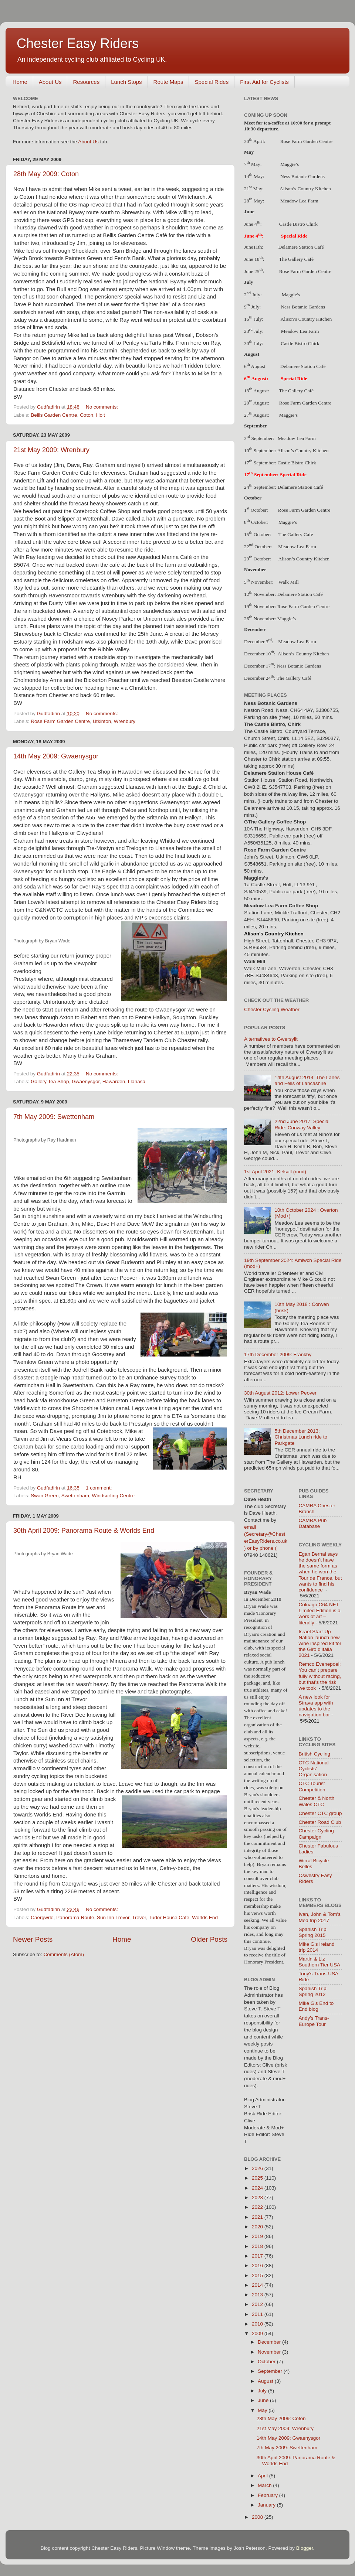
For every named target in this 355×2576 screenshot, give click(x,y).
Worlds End (205, 1917)
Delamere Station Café (301, 247)
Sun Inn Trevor (113, 1917)
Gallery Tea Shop (50, 1081)
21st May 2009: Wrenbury (51, 450)
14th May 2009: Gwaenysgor (55, 756)
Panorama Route (75, 1917)
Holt (100, 415)
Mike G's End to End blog (316, 2006)
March (265, 2485)
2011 (258, 2314)
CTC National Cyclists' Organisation (314, 1768)
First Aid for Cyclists (264, 82)
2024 (258, 2188)
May (263, 2410)
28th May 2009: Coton (46, 174)
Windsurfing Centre (113, 1495)
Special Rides (212, 82)
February (268, 2495)
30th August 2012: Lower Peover (280, 1393)
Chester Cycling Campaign (316, 1833)
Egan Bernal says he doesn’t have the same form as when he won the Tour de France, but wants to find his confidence (320, 1572)
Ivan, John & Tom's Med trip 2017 (320, 1917)
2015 (258, 2275)
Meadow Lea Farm (297, 438)
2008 (258, 2517)
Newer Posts (33, 1939)
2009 (258, 2333)
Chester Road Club (320, 1822)
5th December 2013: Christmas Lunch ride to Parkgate (300, 1437)
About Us (50, 82)
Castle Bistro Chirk (298, 223)
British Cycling (315, 1754)
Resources (86, 82)
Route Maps (168, 82)
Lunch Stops (126, 82)
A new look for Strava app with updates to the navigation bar (316, 1706)
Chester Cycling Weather (272, 1009)
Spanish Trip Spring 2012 (313, 1991)
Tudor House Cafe (169, 1917)
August (266, 2381)
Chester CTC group (320, 1813)
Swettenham (75, 1495)
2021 (258, 2217)
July (263, 2391)
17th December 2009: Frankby (277, 1354)
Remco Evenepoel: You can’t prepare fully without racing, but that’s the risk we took (320, 1676)
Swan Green (44, 1495)
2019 (258, 2236)
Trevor (139, 1917)
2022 (258, 2207)
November (270, 2352)
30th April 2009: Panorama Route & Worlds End (83, 1530)
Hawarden (113, 1081)
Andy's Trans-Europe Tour (314, 2021)
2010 (258, 2324)
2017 (258, 2256)
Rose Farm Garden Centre (60, 721)
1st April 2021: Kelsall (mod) (275, 1171)
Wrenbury (124, 721)
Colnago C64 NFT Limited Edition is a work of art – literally (320, 1613)
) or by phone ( (260, 1548)
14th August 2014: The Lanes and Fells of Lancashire (306, 1080)
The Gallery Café (296, 259)
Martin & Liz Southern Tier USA (320, 1962)
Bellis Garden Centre (54, 415)
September (271, 2371)
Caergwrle (42, 1917)
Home (20, 82)
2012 (258, 2304)
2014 (258, 2285)
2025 (258, 2178)
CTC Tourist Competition (312, 1786)
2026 (258, 2168)
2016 (258, 2265)
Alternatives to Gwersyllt (271, 1039)
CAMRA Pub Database (313, 1523)
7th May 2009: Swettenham (53, 1116)
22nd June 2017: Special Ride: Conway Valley (301, 1124)
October (267, 2361)
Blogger (304, 2548)
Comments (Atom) (64, 1954)
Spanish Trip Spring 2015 (313, 1932)
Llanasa (136, 1081)
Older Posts (209, 1939)
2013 (258, 2294)
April (263, 2475)
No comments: (102, 407)
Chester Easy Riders (78, 43)
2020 (258, 2226)
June (264, 2400)
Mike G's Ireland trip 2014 (317, 1947)
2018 (258, 2246)
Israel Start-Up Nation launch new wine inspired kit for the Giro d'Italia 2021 (320, 1643)
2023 (258, 2197)
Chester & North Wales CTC (317, 1801)
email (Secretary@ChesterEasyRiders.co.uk (265, 1534)
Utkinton (102, 721)
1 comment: (99, 1488)
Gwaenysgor (85, 1081)
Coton (86, 415)
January (267, 2505)
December (270, 2342)
